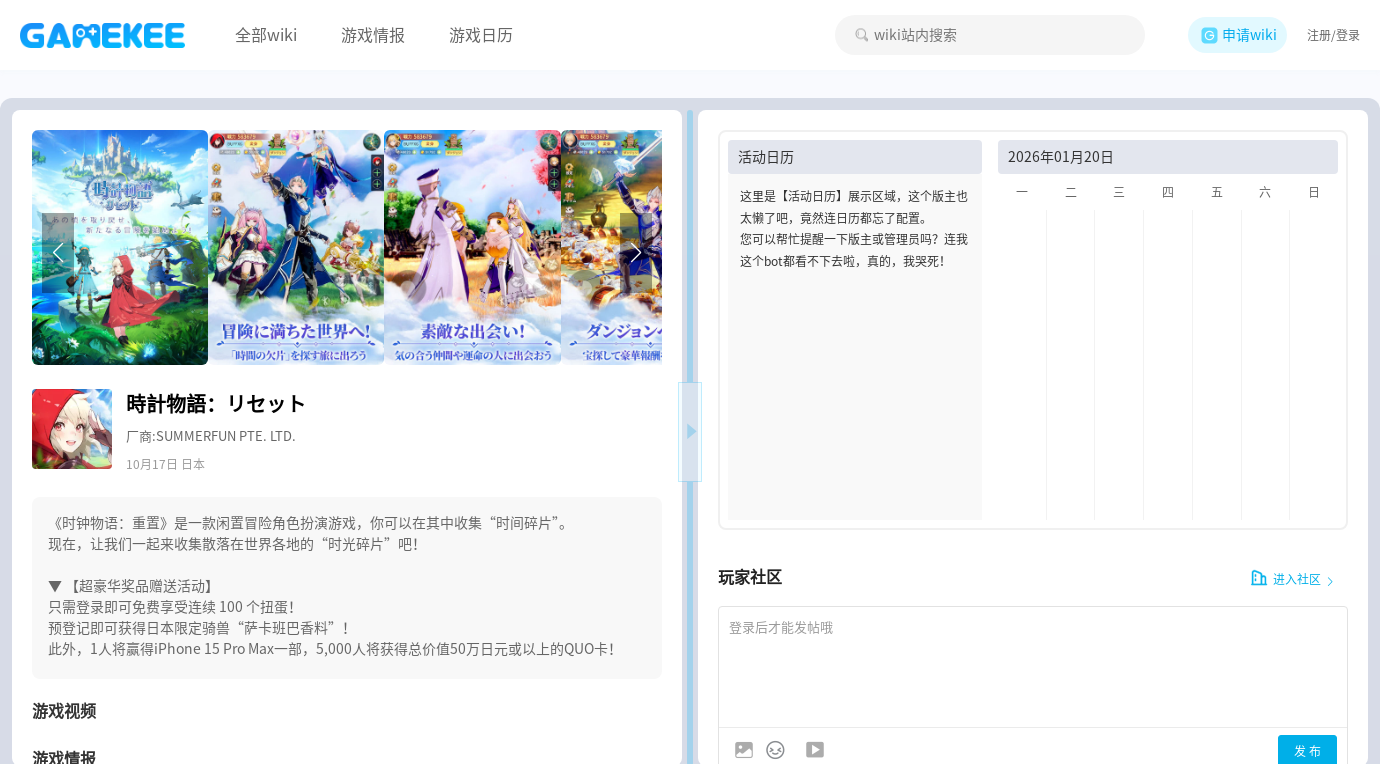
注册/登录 (1333, 35)
